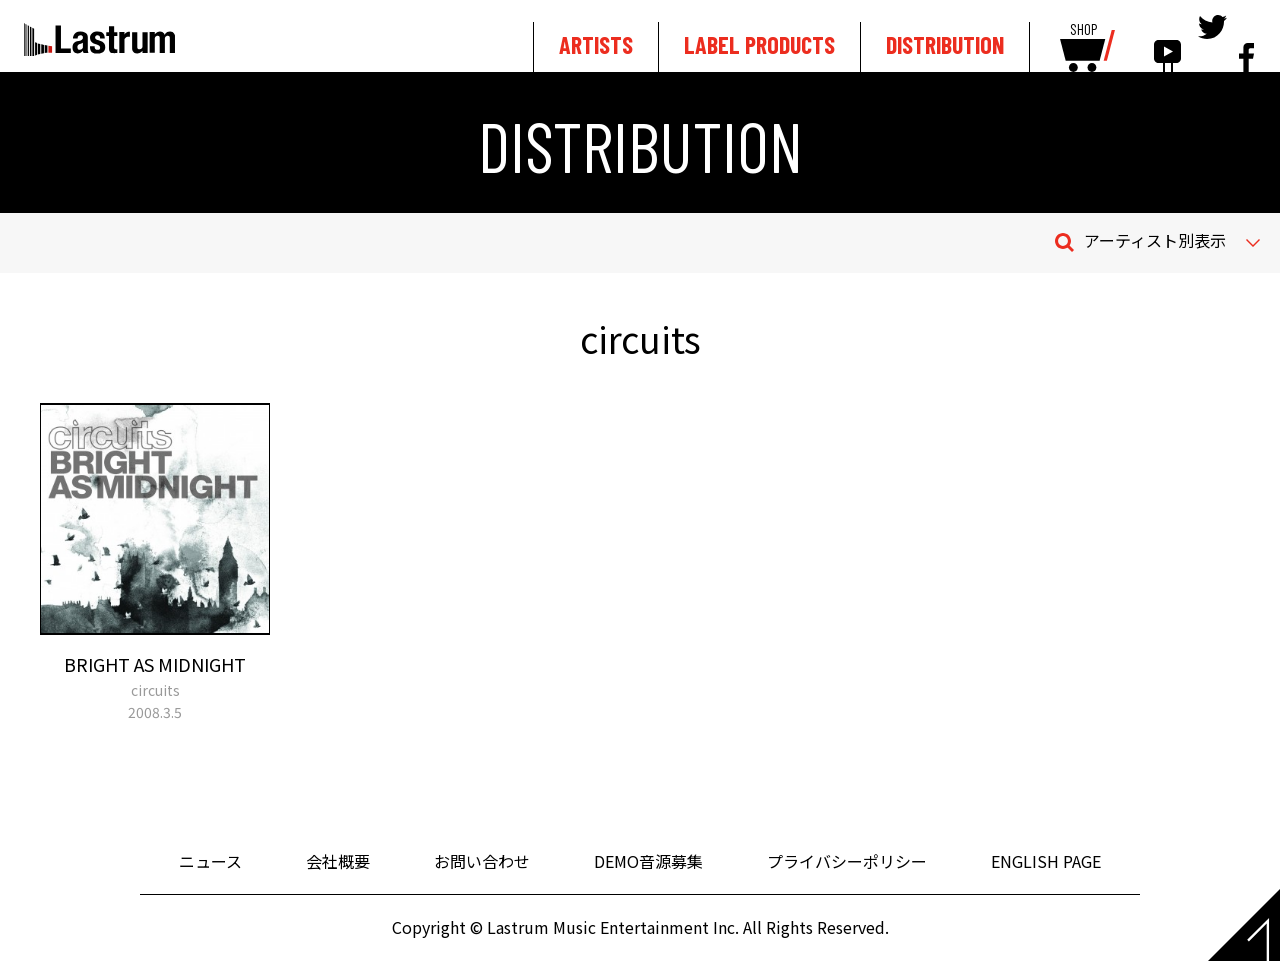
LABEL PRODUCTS (759, 44)
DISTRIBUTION (945, 44)
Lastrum (99, 39)
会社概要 (338, 861)
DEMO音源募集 (648, 861)
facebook (1246, 42)
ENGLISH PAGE (1046, 861)
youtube (1167, 42)
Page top (1244, 925)
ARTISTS (596, 44)
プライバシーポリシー (847, 861)
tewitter (1212, 42)
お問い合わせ (482, 861)
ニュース (210, 861)
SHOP (1083, 30)
